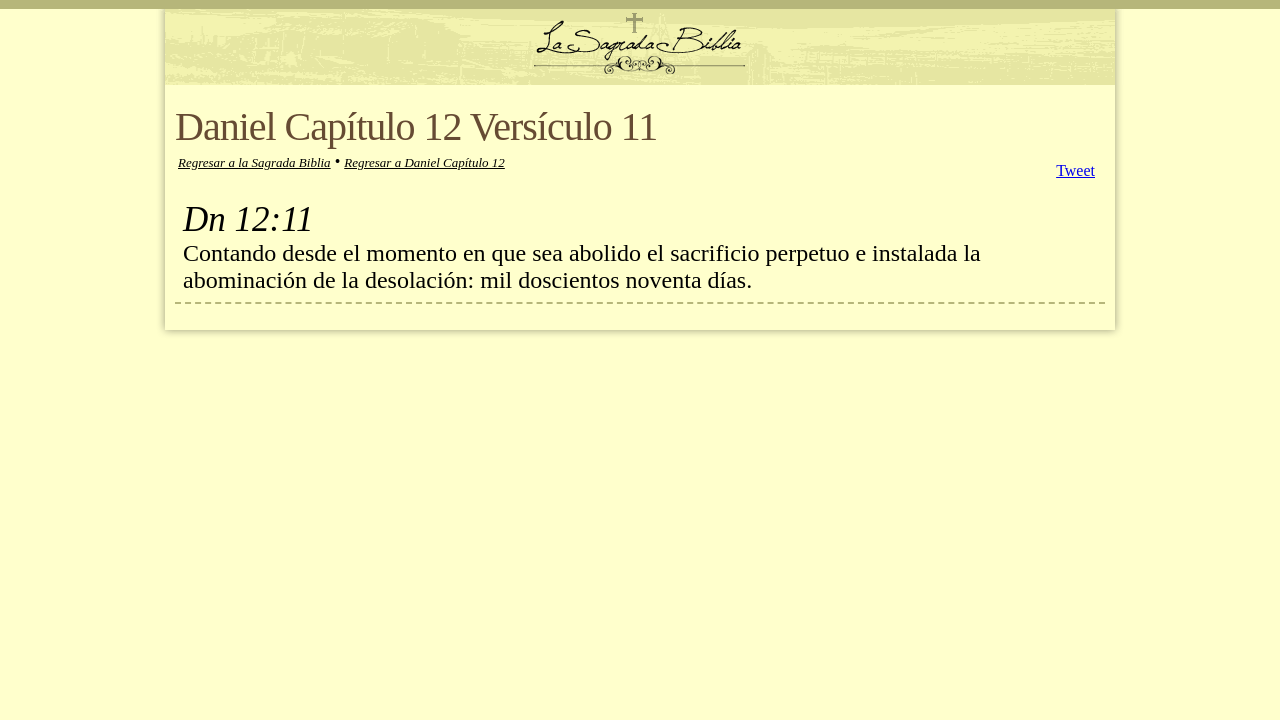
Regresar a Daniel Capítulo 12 (424, 162)
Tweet (1075, 170)
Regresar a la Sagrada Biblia (254, 162)
